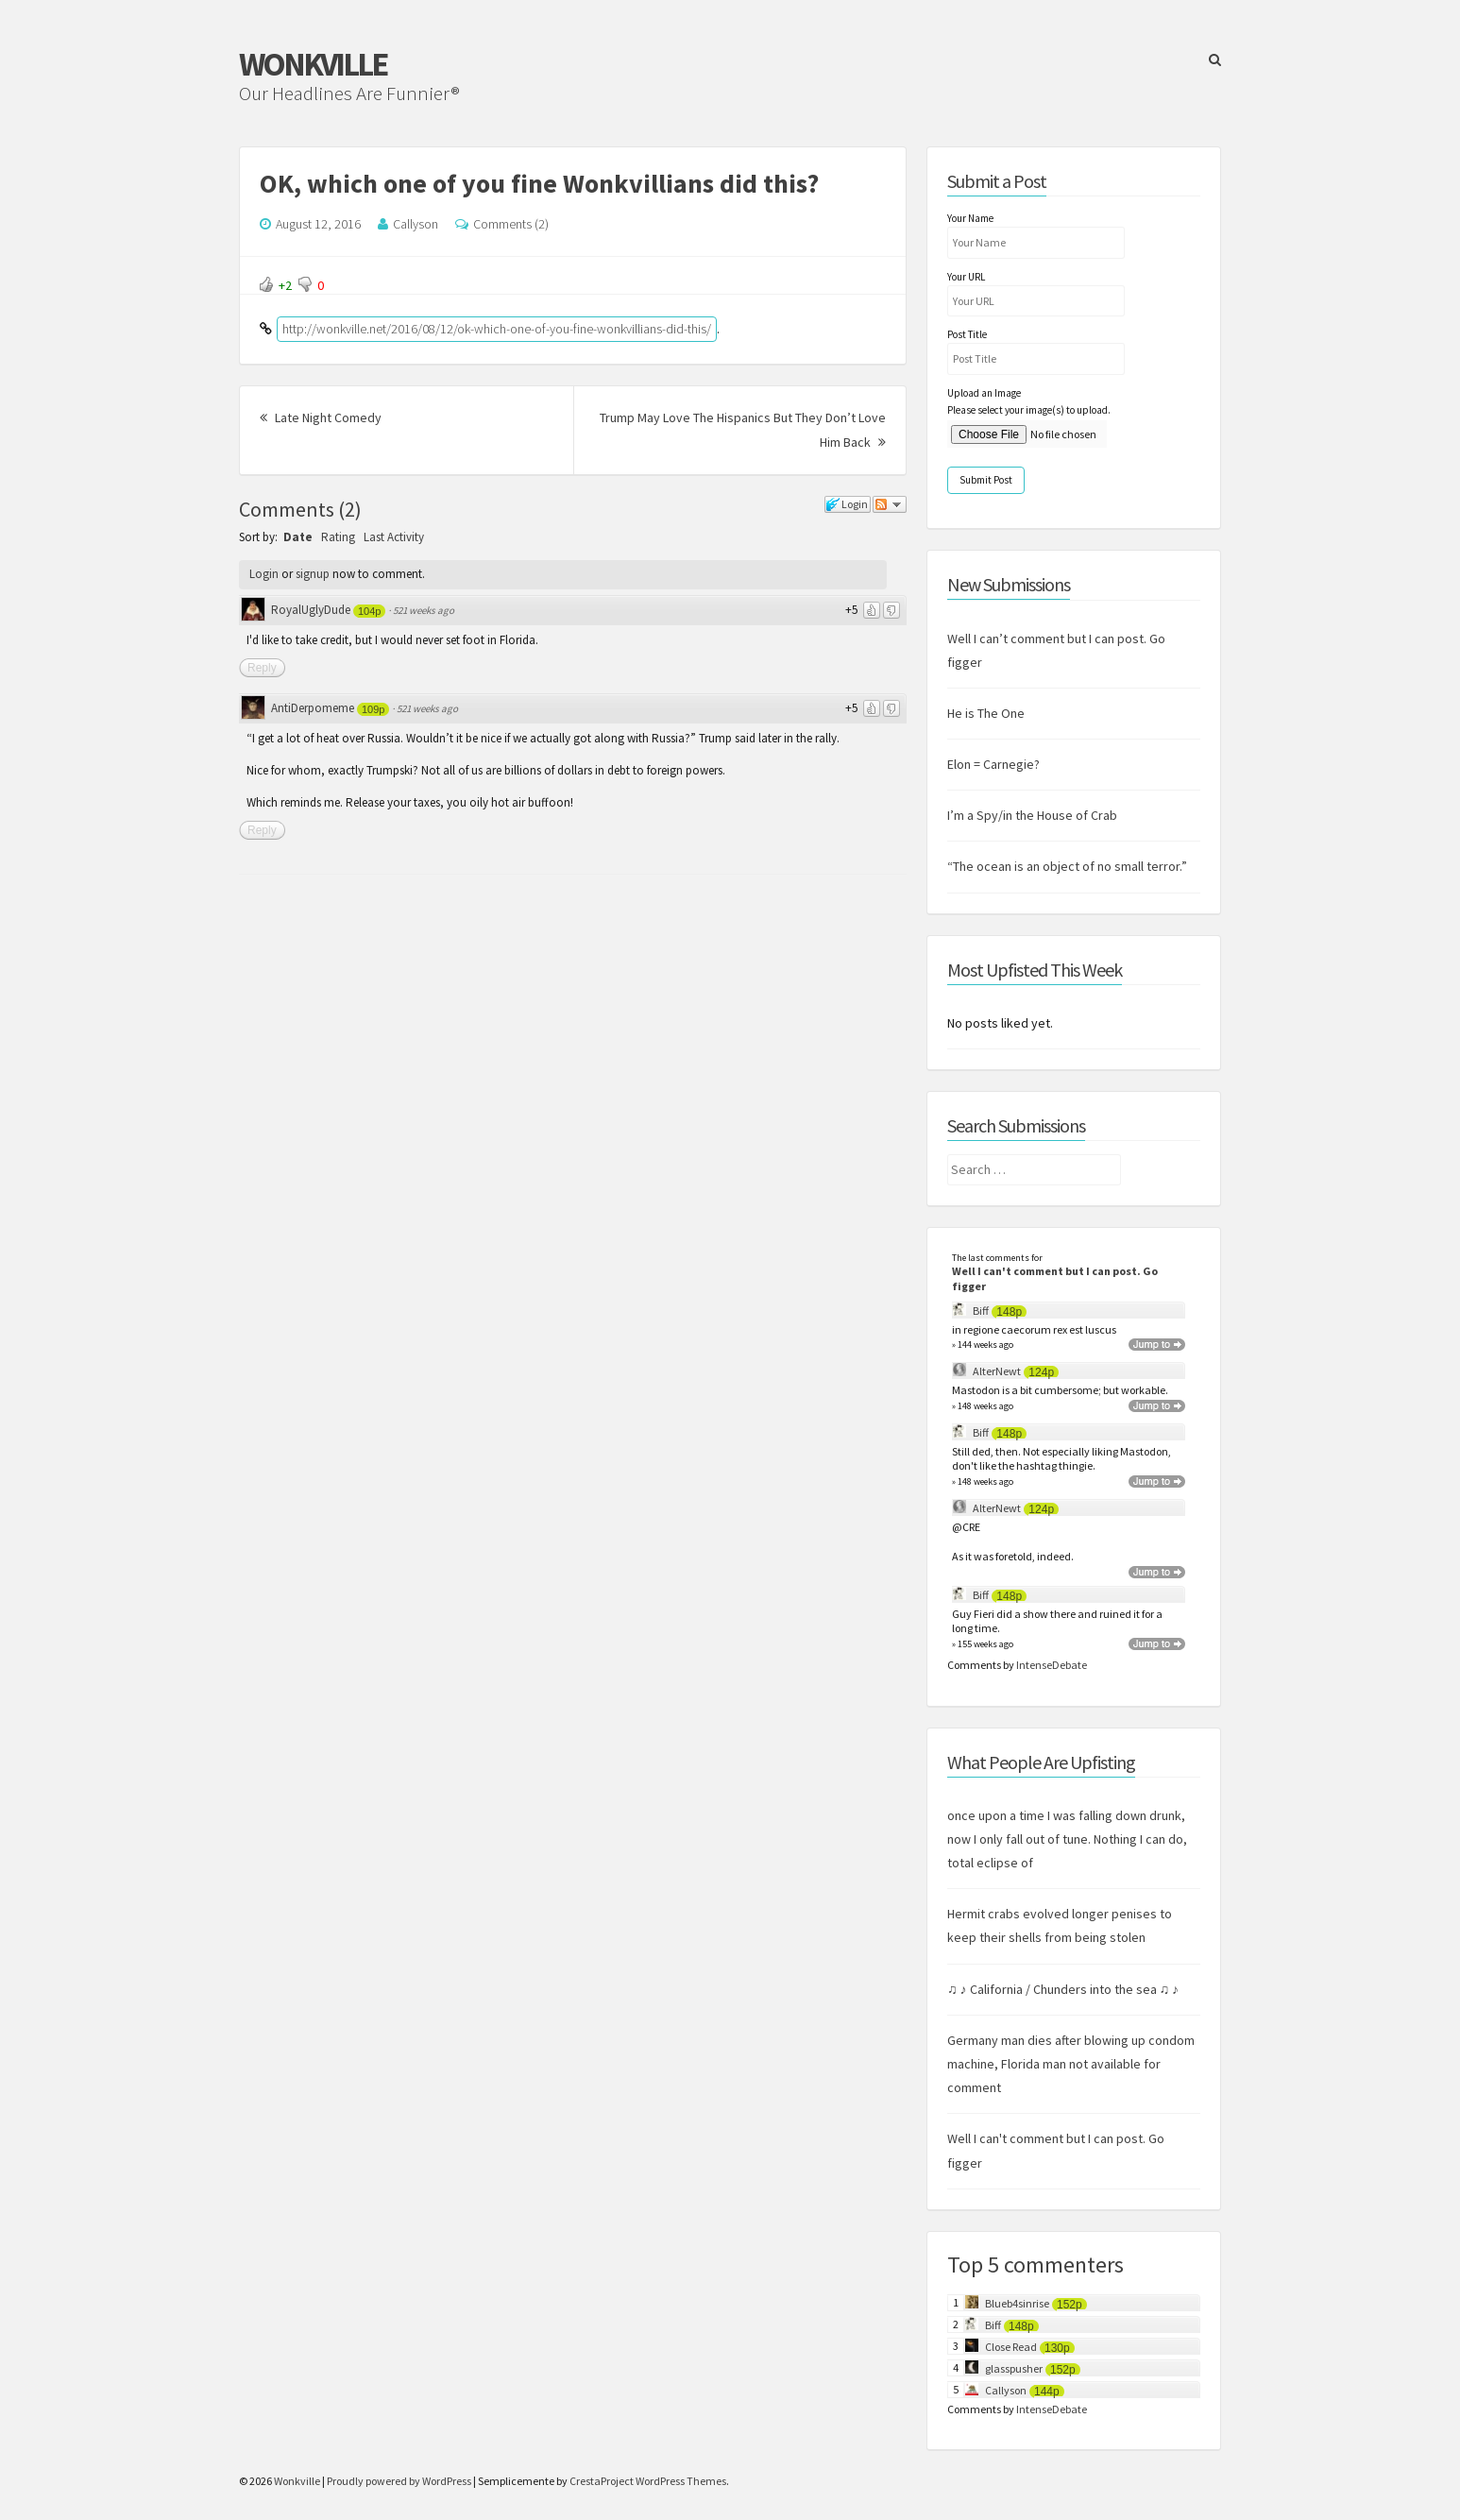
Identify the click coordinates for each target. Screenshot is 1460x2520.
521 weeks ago (423, 610)
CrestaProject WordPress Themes (647, 2481)
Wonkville (312, 64)
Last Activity (394, 537)
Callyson (415, 223)
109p (373, 709)
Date (298, 537)
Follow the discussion (890, 504)
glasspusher (1014, 2368)
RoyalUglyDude (310, 610)
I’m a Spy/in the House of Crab (1032, 815)
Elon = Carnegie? (993, 764)
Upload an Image (984, 393)
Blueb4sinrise (1017, 2303)
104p (369, 611)
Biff (981, 1310)
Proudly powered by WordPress (399, 2481)
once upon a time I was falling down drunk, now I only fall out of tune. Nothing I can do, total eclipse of (1067, 1839)
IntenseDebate (1051, 1665)
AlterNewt (997, 1371)
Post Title (967, 334)
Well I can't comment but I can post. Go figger (1055, 1278)
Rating (338, 537)
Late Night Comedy (321, 417)
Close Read (1011, 2347)
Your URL (966, 276)
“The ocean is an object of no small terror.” (1067, 866)
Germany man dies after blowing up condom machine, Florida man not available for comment (1071, 2064)
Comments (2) (511, 223)
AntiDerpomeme (312, 708)
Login (264, 574)
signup (313, 574)
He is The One (986, 713)
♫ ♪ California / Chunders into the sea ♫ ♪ (1063, 1989)
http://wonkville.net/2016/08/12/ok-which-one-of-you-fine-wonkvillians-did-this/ (496, 328)
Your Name (970, 218)
